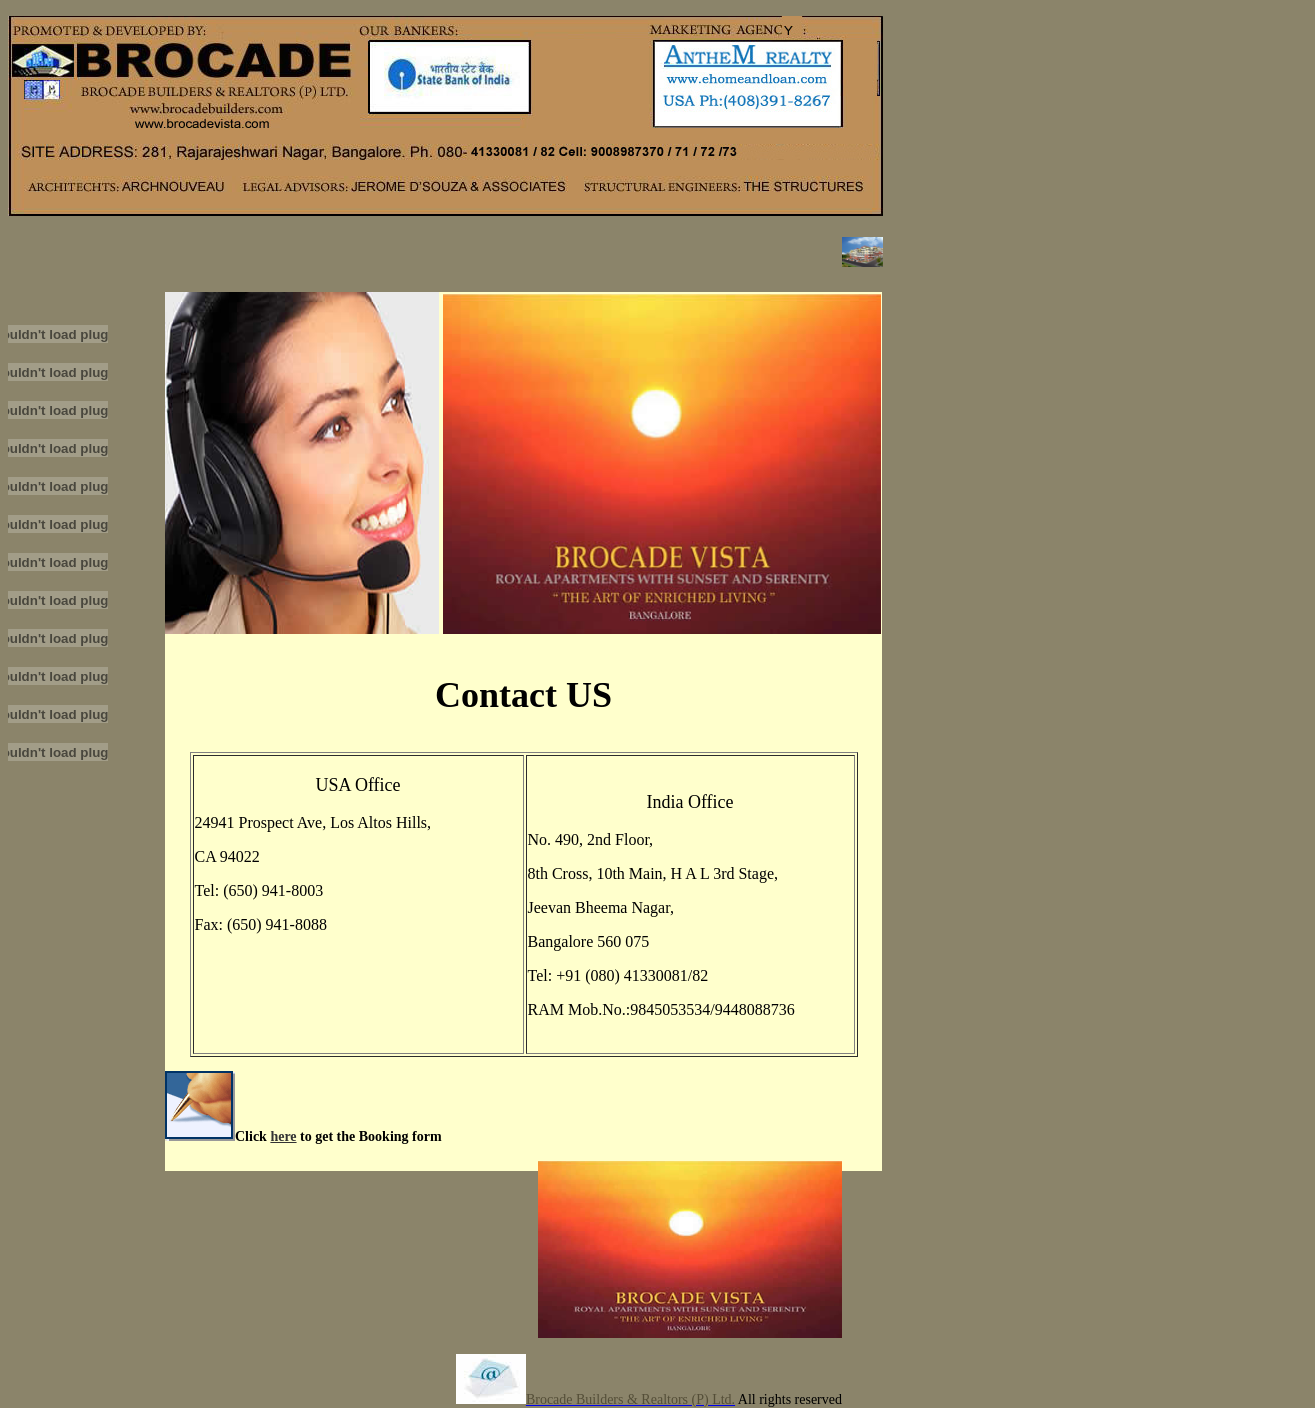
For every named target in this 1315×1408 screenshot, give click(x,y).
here (283, 1136)
